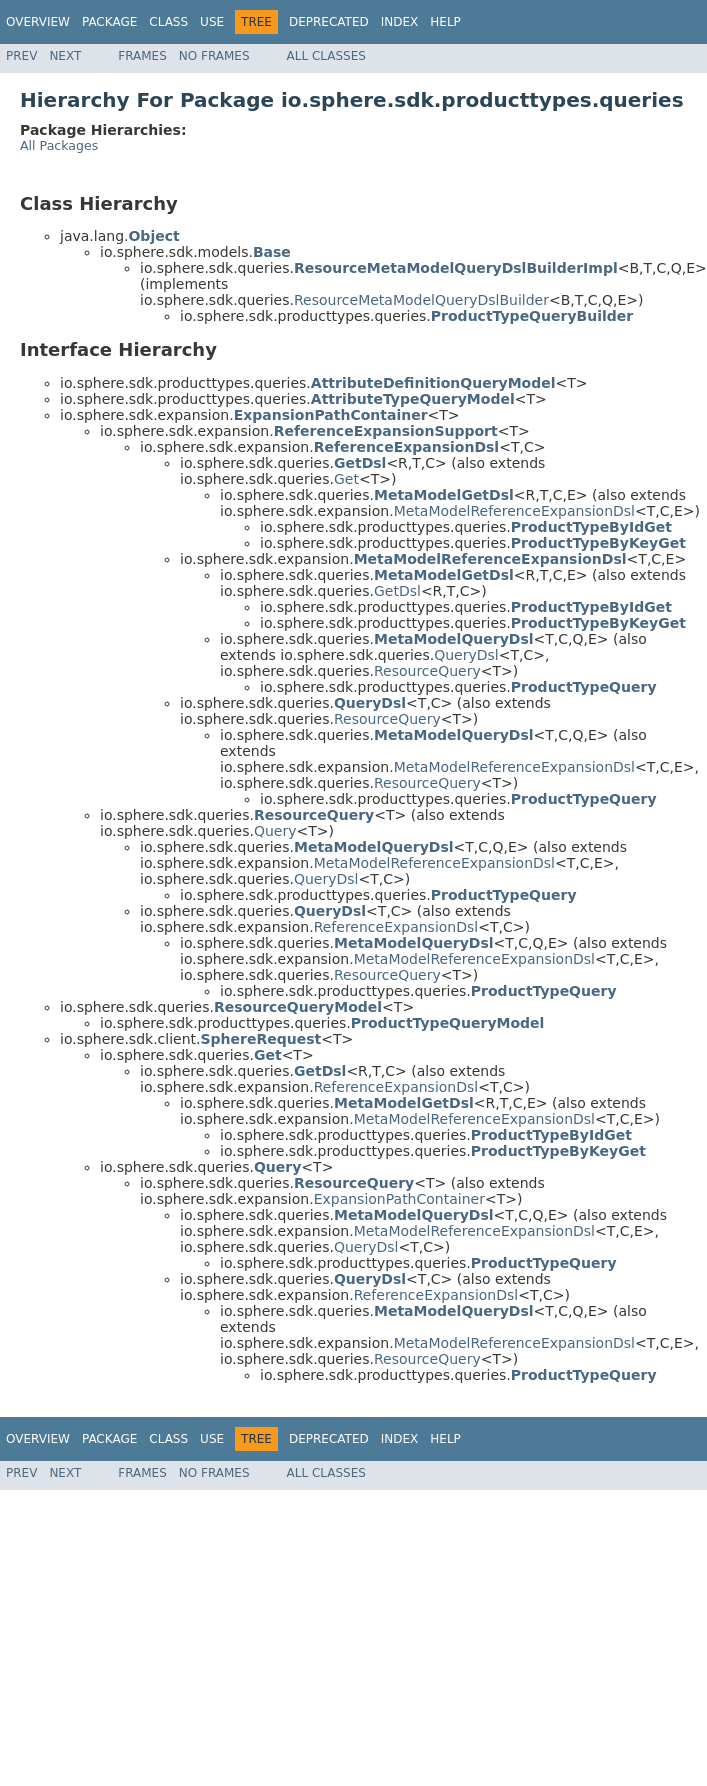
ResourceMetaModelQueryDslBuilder (421, 300)
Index (400, 22)
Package (109, 22)
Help (445, 22)
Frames (142, 56)
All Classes (326, 56)
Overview (38, 22)
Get (346, 479)
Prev (21, 56)
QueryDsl (466, 655)
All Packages (59, 145)
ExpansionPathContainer (399, 1199)
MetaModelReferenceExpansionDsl (514, 511)
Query (275, 831)
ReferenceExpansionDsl (396, 927)
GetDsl (397, 591)
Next (65, 56)
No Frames (214, 56)
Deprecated (329, 22)
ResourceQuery (427, 671)
